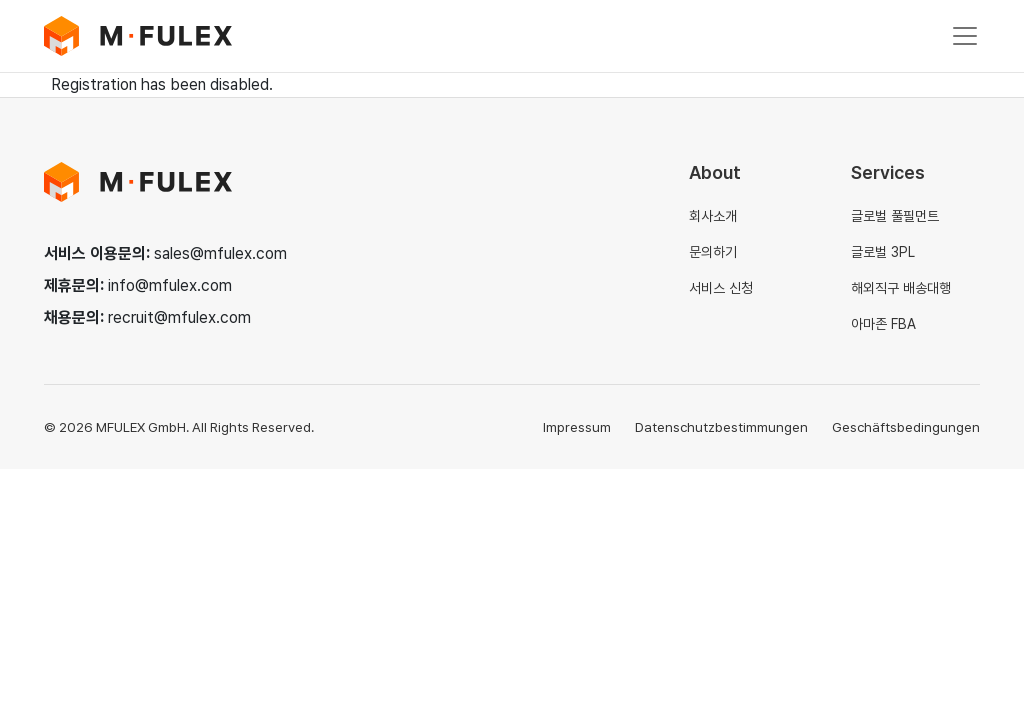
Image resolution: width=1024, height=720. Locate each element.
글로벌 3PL (883, 252)
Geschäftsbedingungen (906, 427)
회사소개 (713, 216)
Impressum (577, 427)
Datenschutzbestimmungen (721, 427)
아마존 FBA (883, 324)
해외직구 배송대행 (901, 288)
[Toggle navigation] (965, 36)
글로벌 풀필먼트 (895, 216)
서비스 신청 (721, 288)
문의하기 (713, 252)
